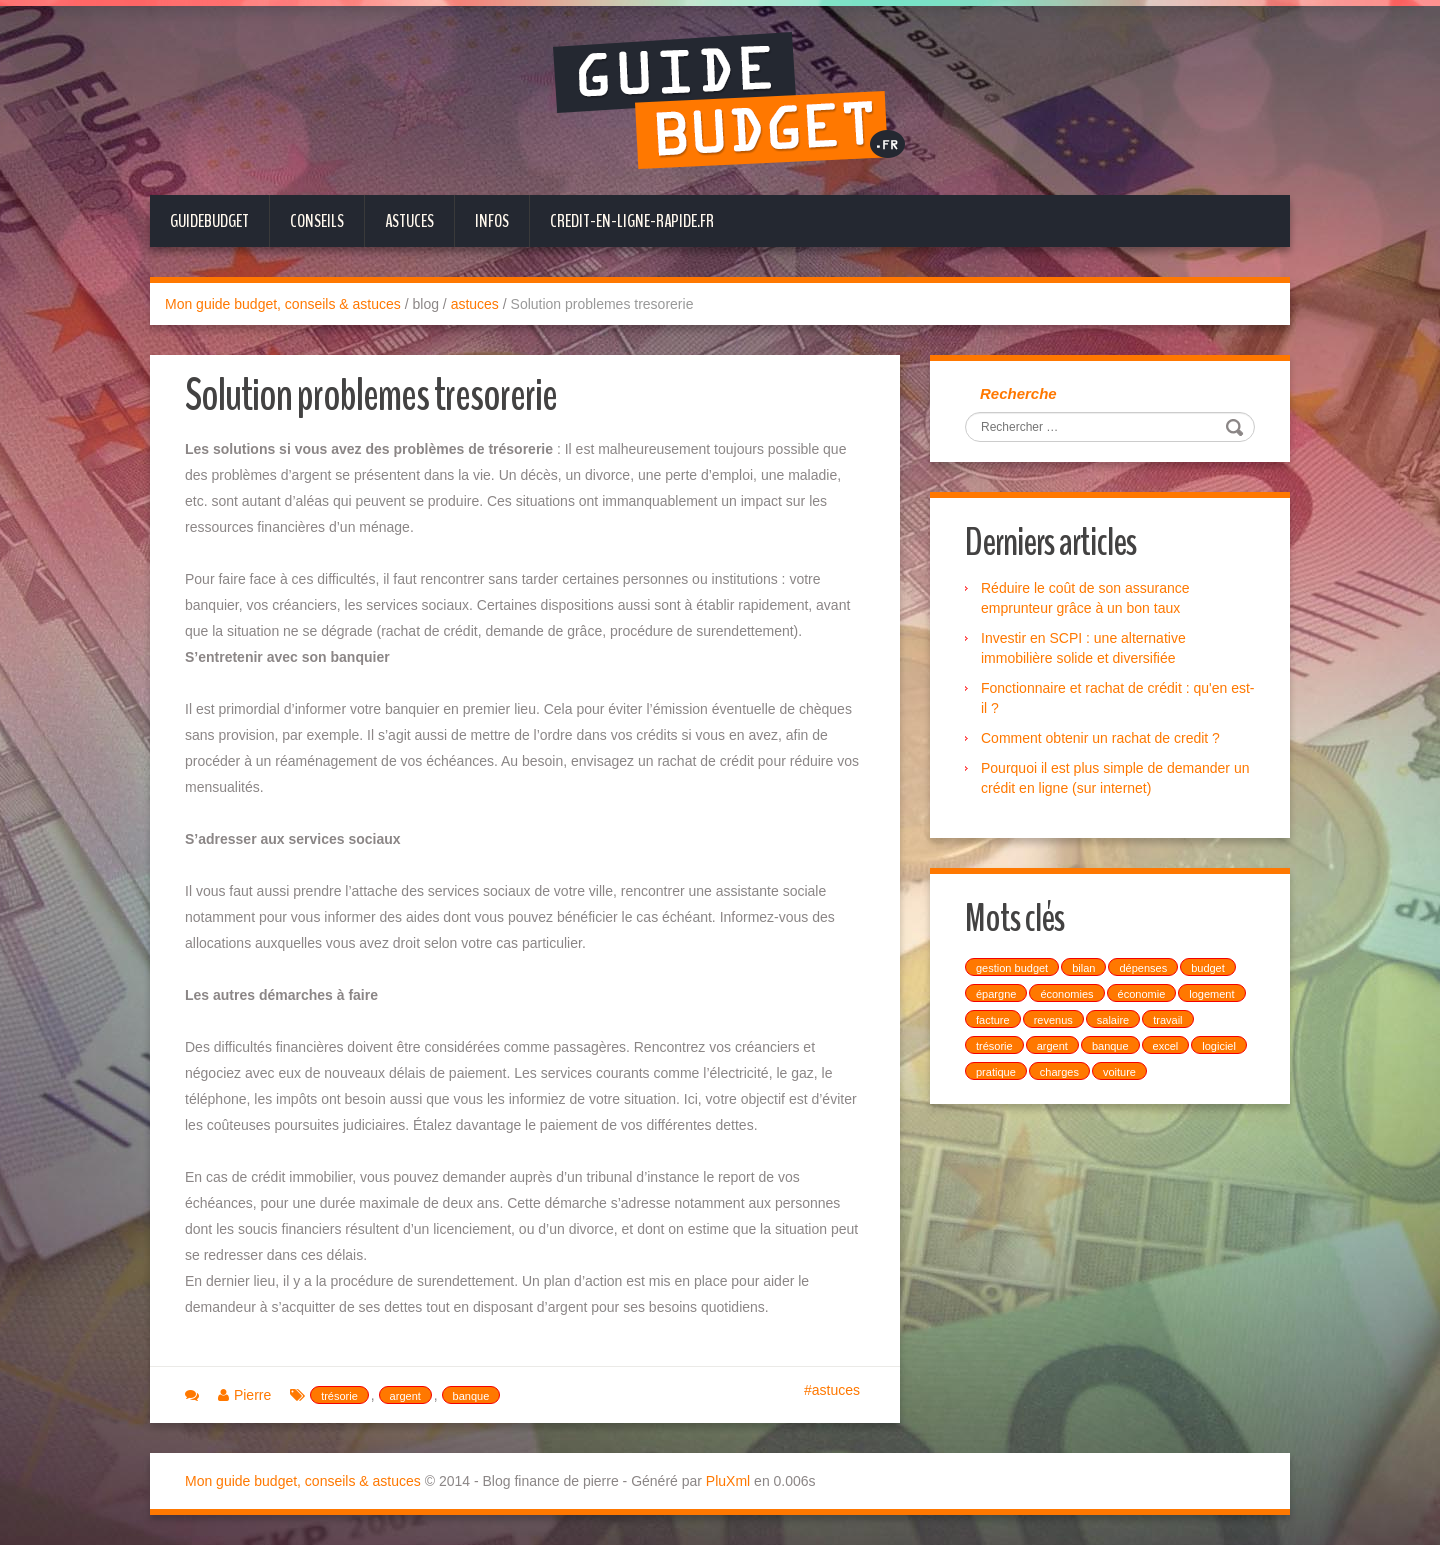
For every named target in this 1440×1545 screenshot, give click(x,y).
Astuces (409, 221)
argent (405, 1396)
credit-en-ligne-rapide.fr (632, 221)
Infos (492, 221)
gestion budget (1012, 968)
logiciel (1219, 1046)
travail (1167, 1020)
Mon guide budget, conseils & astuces (283, 304)
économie (1142, 994)
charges (1059, 1072)
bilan (1083, 968)
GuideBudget (209, 221)
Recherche (1018, 393)
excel (1166, 1046)
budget (1208, 968)
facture (993, 1020)
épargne (996, 994)
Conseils (317, 221)
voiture (1119, 1072)
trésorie (339, 1396)
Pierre (252, 1395)
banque (471, 1396)
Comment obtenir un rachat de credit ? (1100, 738)
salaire (1113, 1020)
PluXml (728, 1481)
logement (1211, 994)
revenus (1053, 1020)
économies (1066, 994)
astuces (475, 304)
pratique (996, 1072)
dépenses (1143, 968)
